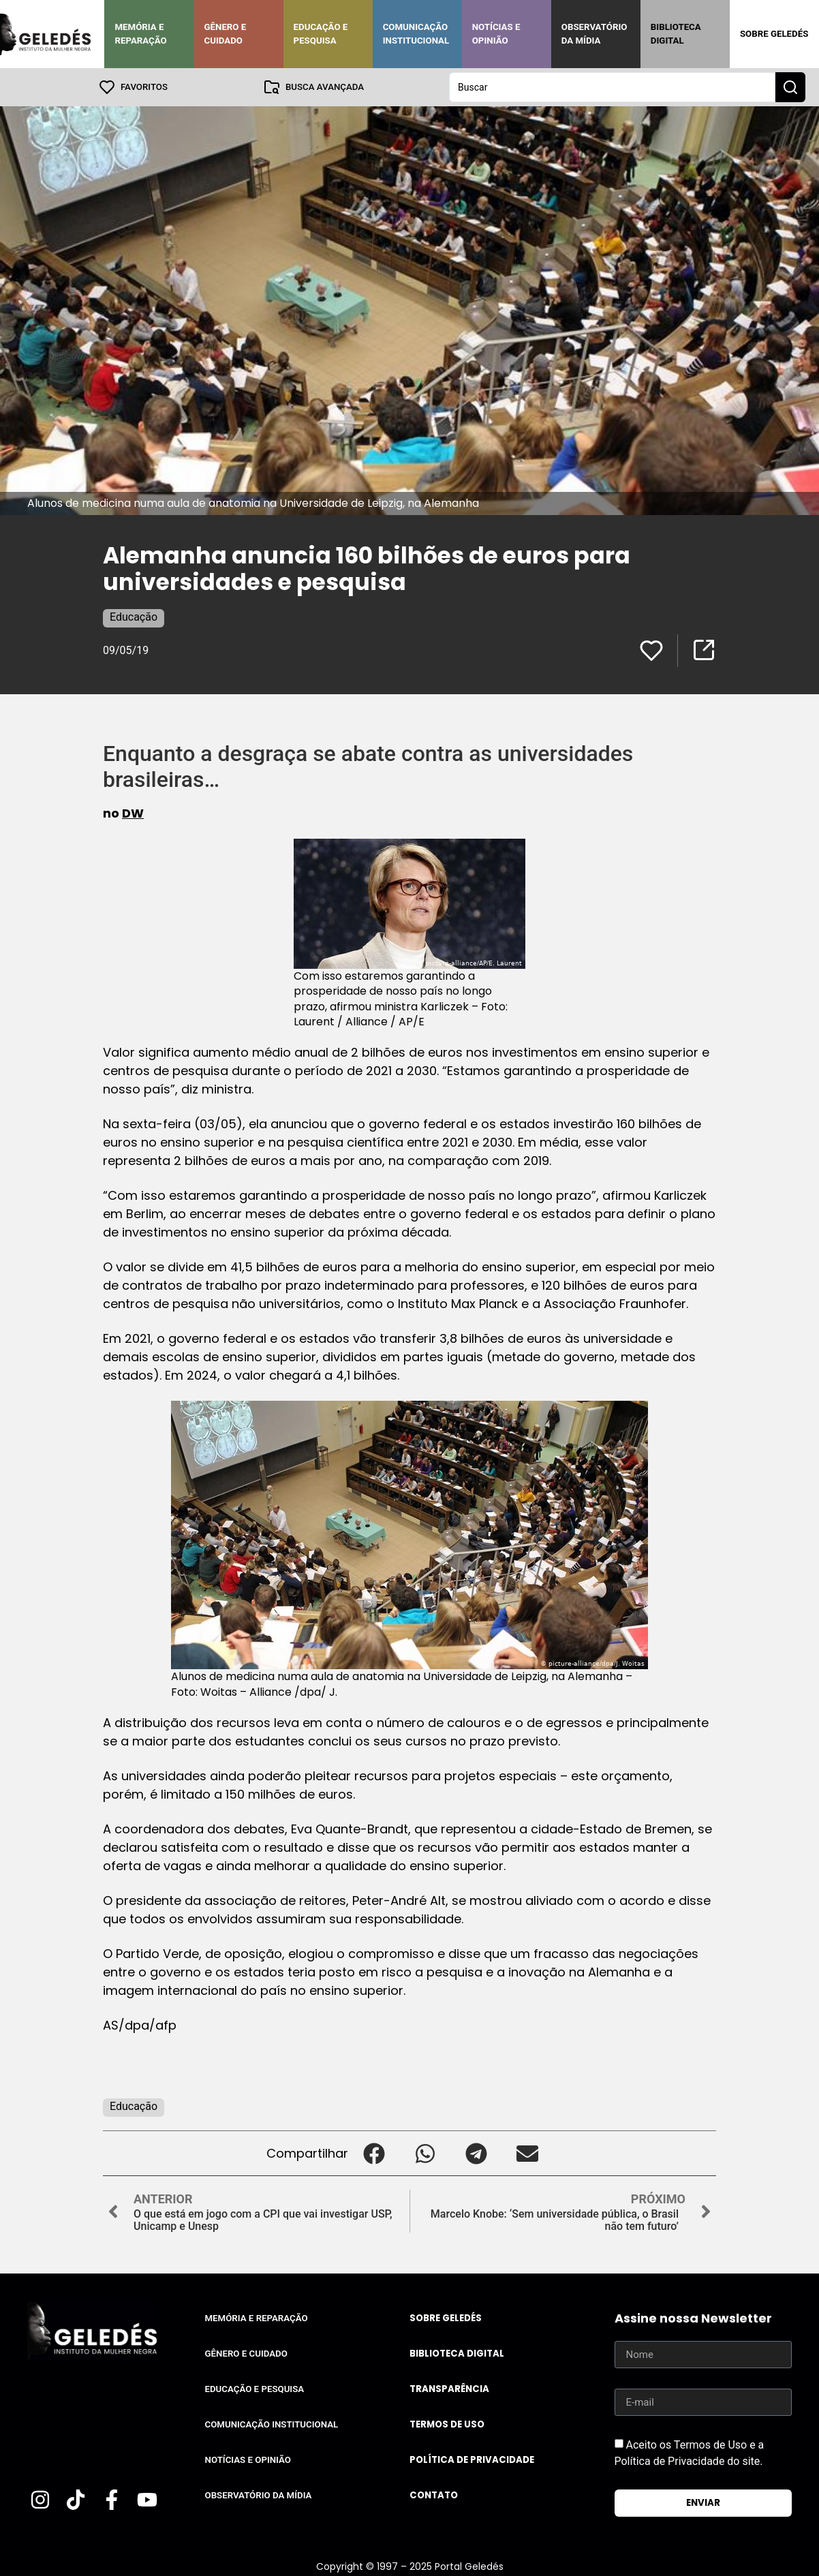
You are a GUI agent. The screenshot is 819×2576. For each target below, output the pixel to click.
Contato (433, 2495)
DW (133, 813)
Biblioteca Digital (676, 34)
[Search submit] (790, 87)
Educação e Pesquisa (321, 34)
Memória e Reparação (140, 34)
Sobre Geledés (774, 34)
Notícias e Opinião (496, 34)
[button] (373, 2153)
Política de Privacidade (471, 2459)
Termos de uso (446, 2424)
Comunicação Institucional (416, 34)
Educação (133, 616)
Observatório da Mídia (594, 34)
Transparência (449, 2389)
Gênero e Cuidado (225, 34)
